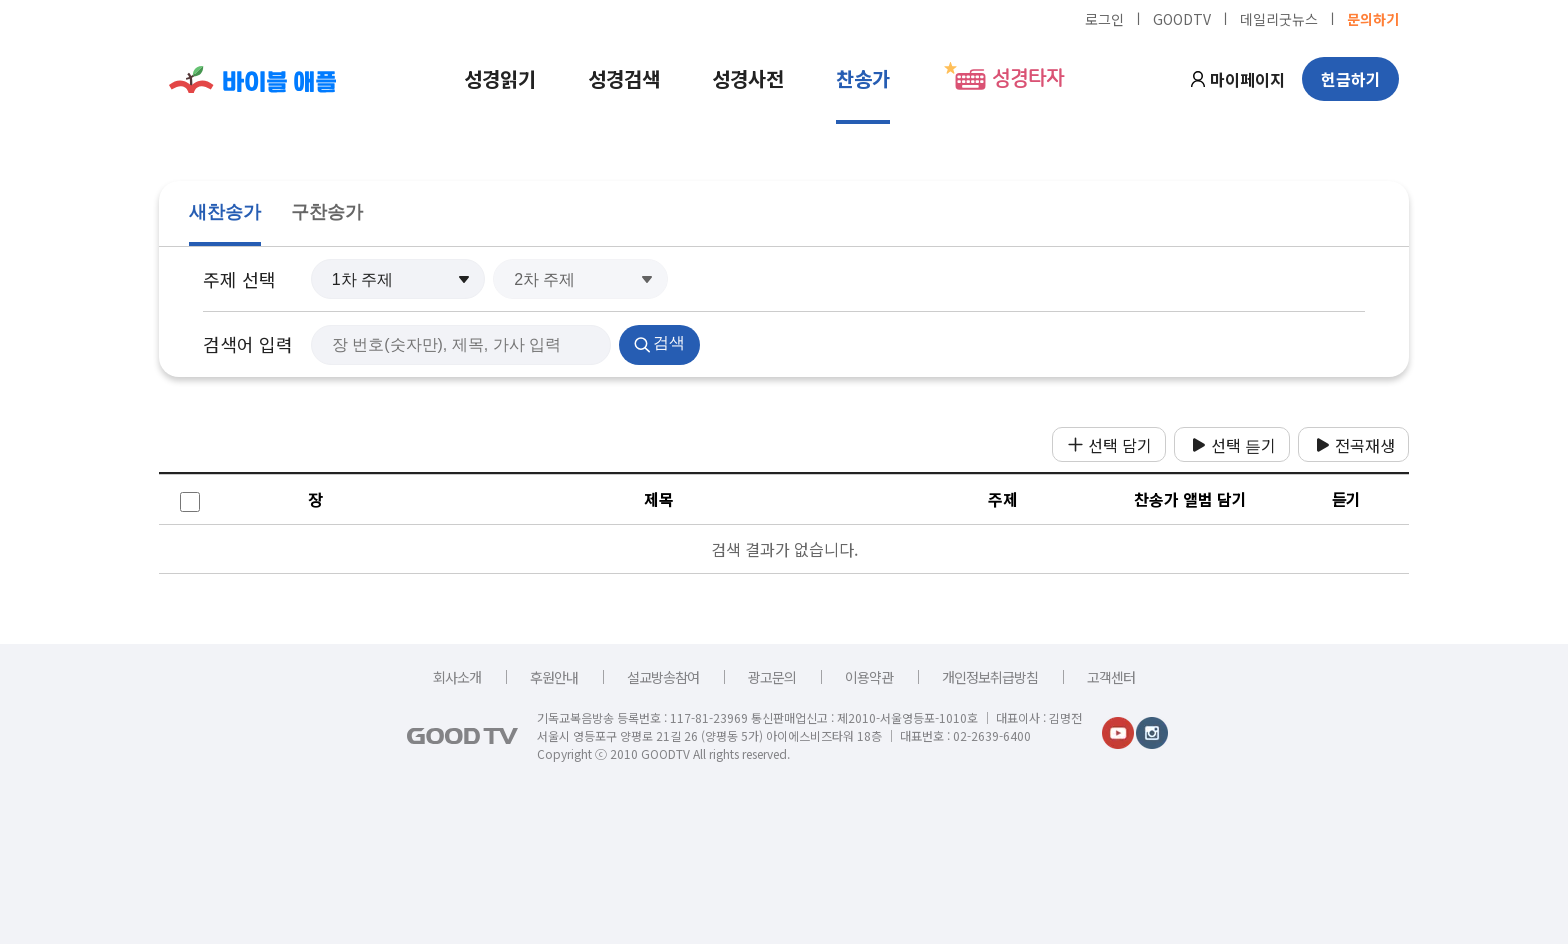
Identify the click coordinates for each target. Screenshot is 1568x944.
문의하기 (1373, 18)
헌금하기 (1351, 79)
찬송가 (863, 78)
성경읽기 (500, 78)
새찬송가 (225, 212)
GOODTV (1182, 18)
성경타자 (1028, 79)
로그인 (1104, 18)
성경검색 (624, 78)
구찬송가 (327, 212)
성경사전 (748, 78)
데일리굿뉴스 (1279, 18)
